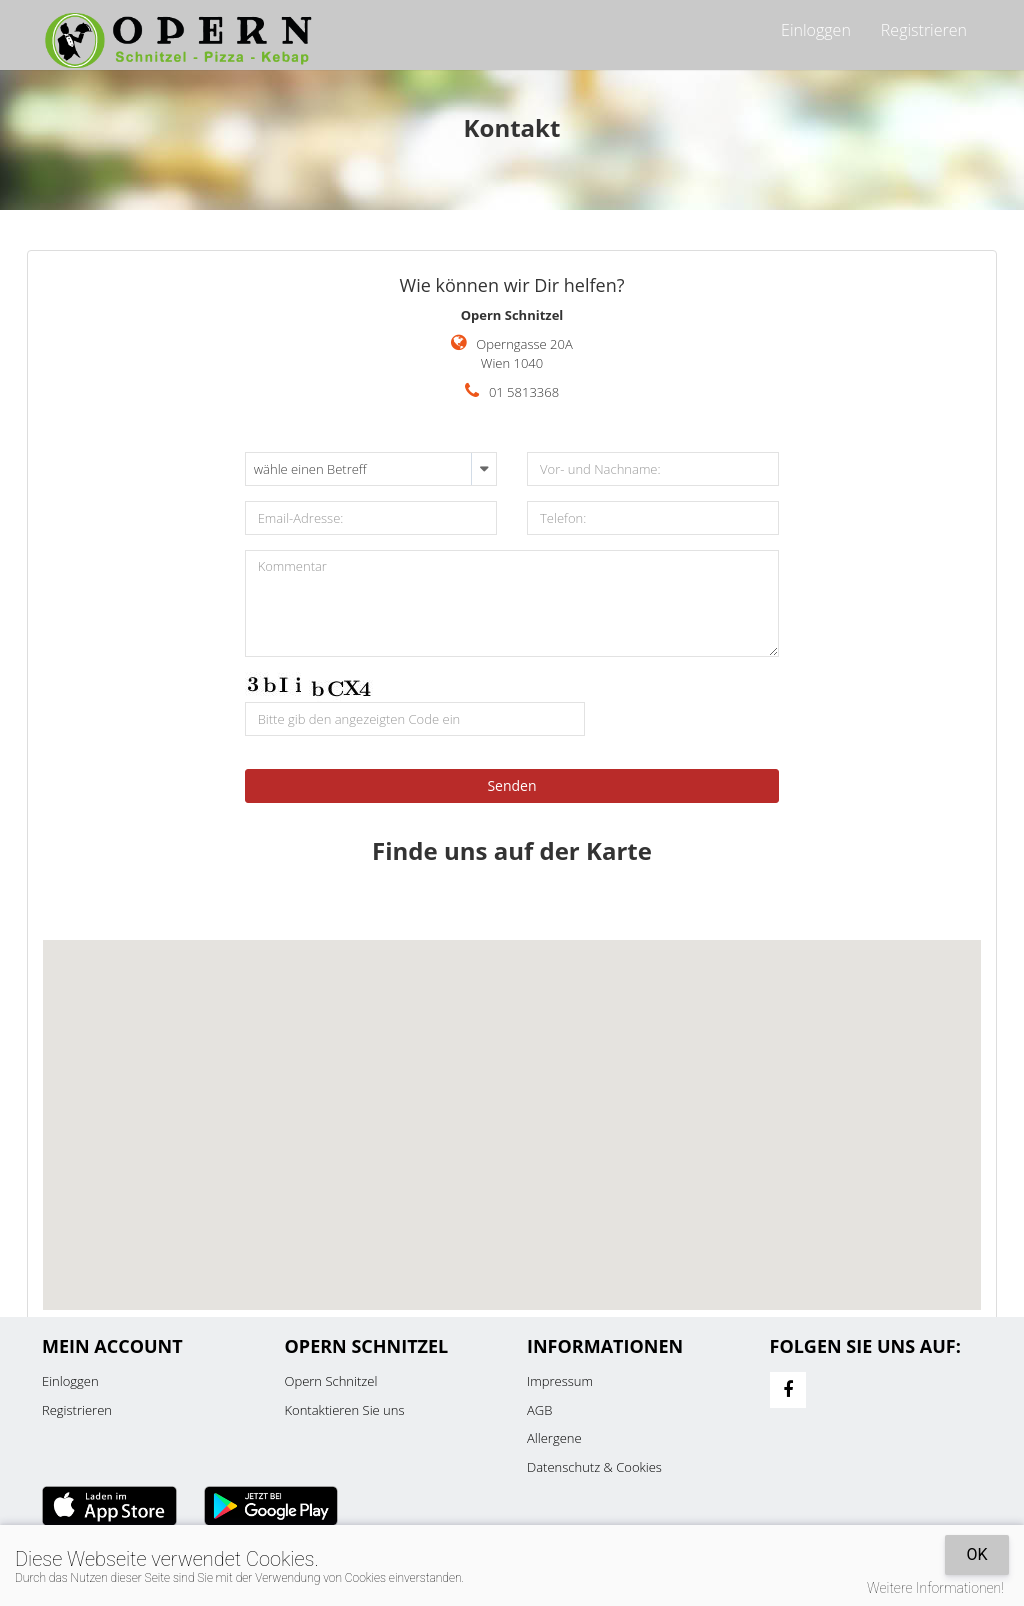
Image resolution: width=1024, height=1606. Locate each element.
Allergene (554, 1438)
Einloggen (816, 30)
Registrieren (924, 30)
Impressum (560, 1381)
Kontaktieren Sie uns (345, 1410)
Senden (511, 785)
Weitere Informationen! (935, 1588)
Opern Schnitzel (331, 1381)
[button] (512, 1106)
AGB (539, 1410)
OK (976, 1554)
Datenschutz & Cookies (594, 1467)
